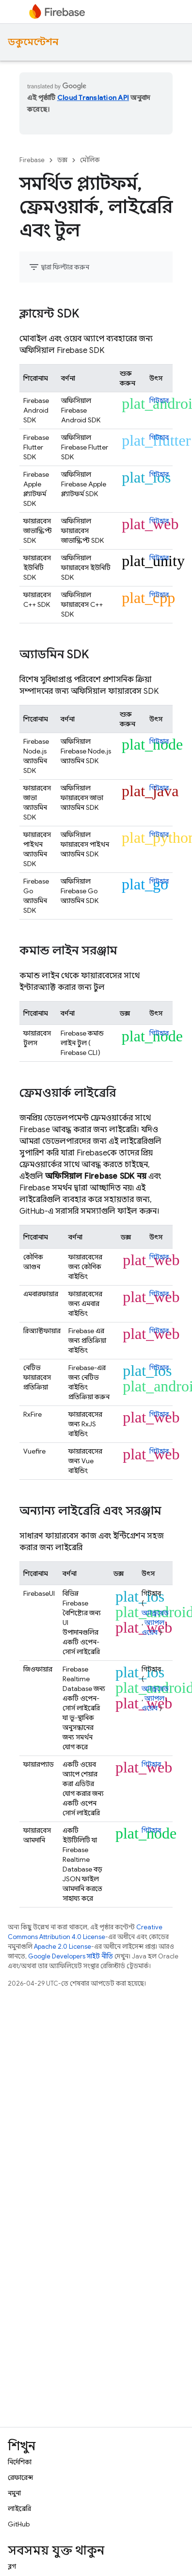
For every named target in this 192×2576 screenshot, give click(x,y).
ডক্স (62, 160)
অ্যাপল (154, 1622)
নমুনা (14, 2493)
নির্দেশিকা (20, 2462)
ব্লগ (12, 2566)
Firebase (32, 160)
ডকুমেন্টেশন (33, 42)
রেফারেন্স (20, 2477)
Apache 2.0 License (62, 1946)
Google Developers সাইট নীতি (70, 1956)
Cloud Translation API (93, 97)
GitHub (19, 2524)
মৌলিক (90, 160)
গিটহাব (159, 400)
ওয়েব (150, 1632)
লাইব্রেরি (19, 2508)
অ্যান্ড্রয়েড (155, 1612)
